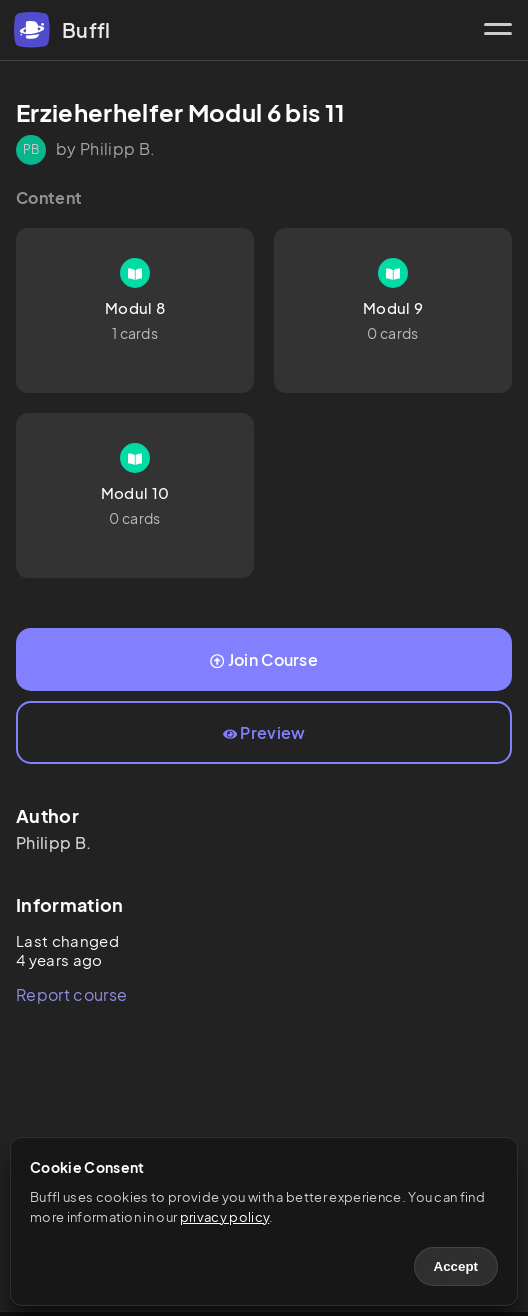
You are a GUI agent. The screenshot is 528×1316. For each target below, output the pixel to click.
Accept (456, 1266)
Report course (71, 994)
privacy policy (224, 1217)
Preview (264, 732)
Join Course (264, 659)
